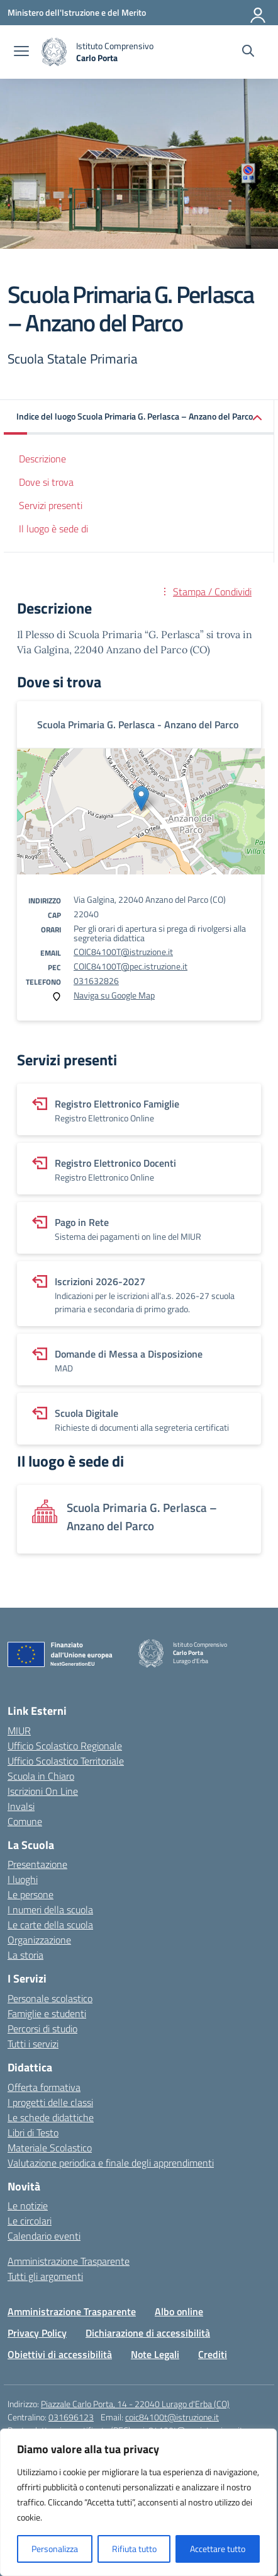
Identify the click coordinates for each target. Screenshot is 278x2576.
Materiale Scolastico (50, 2147)
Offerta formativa (44, 2087)
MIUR (19, 1730)
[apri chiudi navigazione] (21, 52)
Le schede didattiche (51, 2117)
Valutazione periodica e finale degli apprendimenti (111, 2162)
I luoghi (23, 1879)
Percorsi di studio (42, 2028)
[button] (139, 417)
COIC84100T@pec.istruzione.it (130, 966)
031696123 (71, 2417)
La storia (25, 1954)
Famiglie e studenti (47, 2013)
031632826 (96, 980)
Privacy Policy (37, 2332)
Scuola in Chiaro (41, 1775)
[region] (138, 2502)
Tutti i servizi (33, 2043)
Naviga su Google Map (114, 995)
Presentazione (37, 1864)
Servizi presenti (50, 505)
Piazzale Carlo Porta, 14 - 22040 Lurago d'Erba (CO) (135, 2403)
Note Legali (155, 2354)
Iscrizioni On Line (43, 1791)
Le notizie (28, 2205)
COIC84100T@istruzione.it (123, 951)
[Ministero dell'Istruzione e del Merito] (77, 12)
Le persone (30, 1894)
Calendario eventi (44, 2235)
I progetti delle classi (50, 2102)
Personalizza (54, 2548)
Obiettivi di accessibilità (60, 2354)
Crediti (212, 2354)
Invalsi (21, 1806)
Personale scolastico (50, 1998)
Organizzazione (39, 1939)
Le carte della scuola (50, 1924)
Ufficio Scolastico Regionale (65, 1745)
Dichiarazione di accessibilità (148, 2332)
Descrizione (42, 458)
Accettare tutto (217, 2548)
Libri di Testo (33, 2132)
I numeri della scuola (50, 1909)
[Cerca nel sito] (248, 52)
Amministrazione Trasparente (69, 2261)
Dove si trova (46, 481)
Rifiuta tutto (134, 2548)
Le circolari (30, 2220)
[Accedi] (258, 12)
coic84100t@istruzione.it (172, 2417)
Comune (25, 1821)
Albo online (179, 2311)
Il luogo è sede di (53, 528)
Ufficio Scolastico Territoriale (66, 1760)
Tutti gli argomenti (45, 2276)
